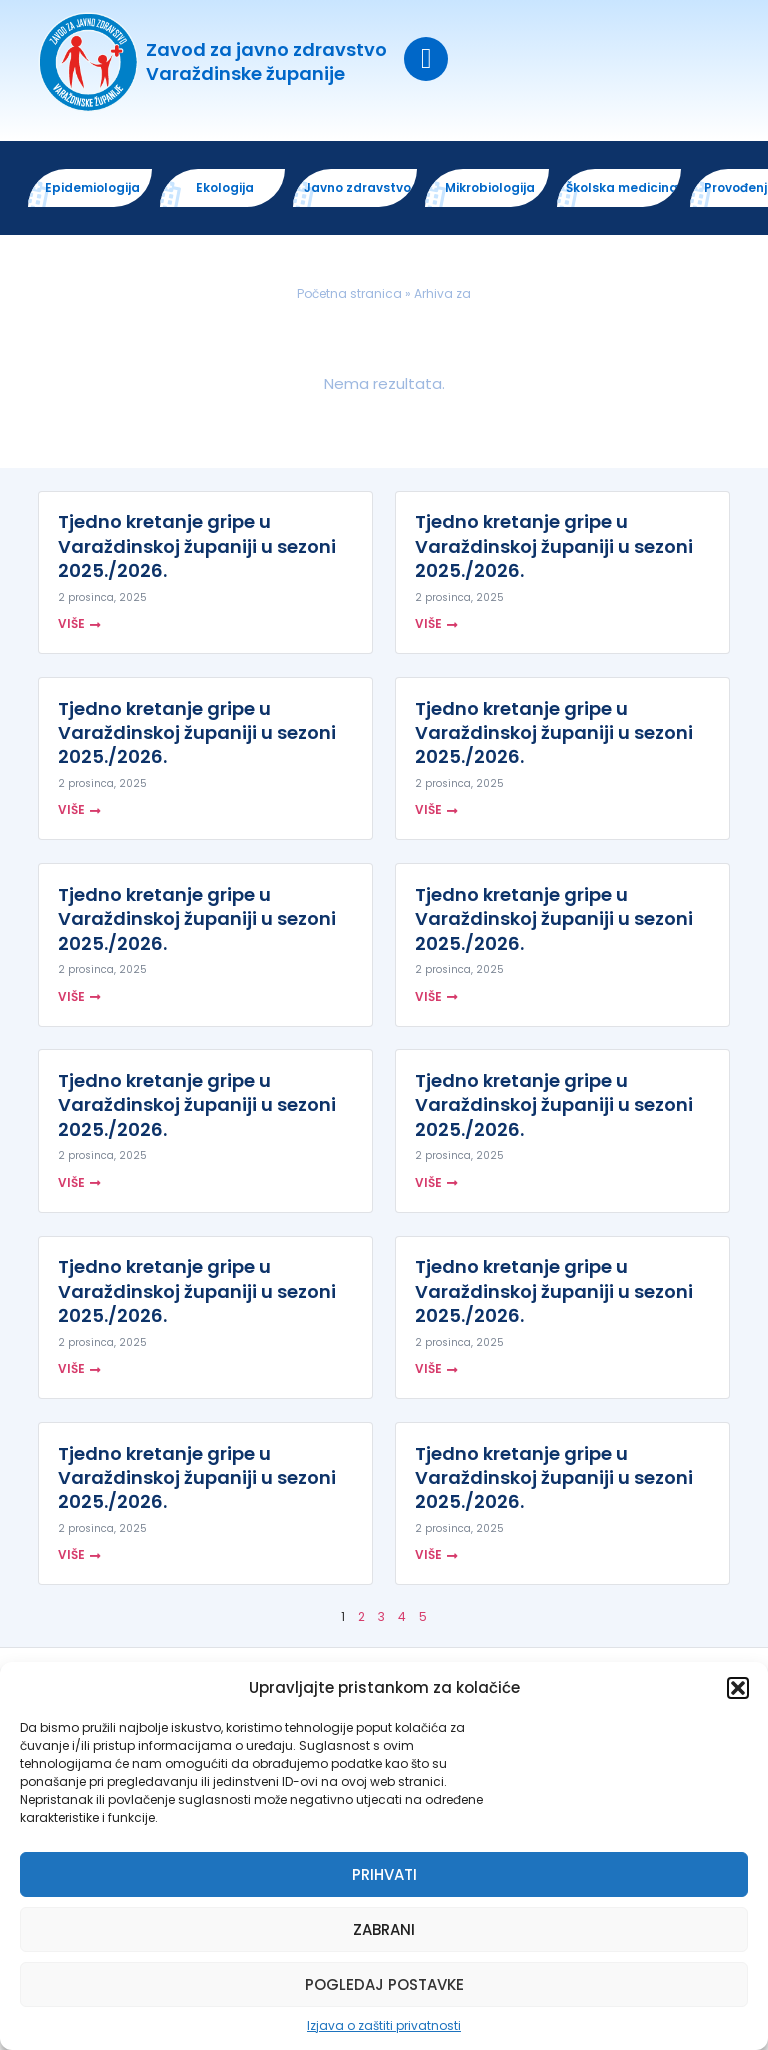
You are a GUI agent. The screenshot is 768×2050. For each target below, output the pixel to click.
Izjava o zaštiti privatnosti (384, 2025)
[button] (738, 1688)
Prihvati (384, 1874)
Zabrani (384, 1929)
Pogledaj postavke (384, 1984)
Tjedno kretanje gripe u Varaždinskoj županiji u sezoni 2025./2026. (197, 548)
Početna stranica (349, 295)
